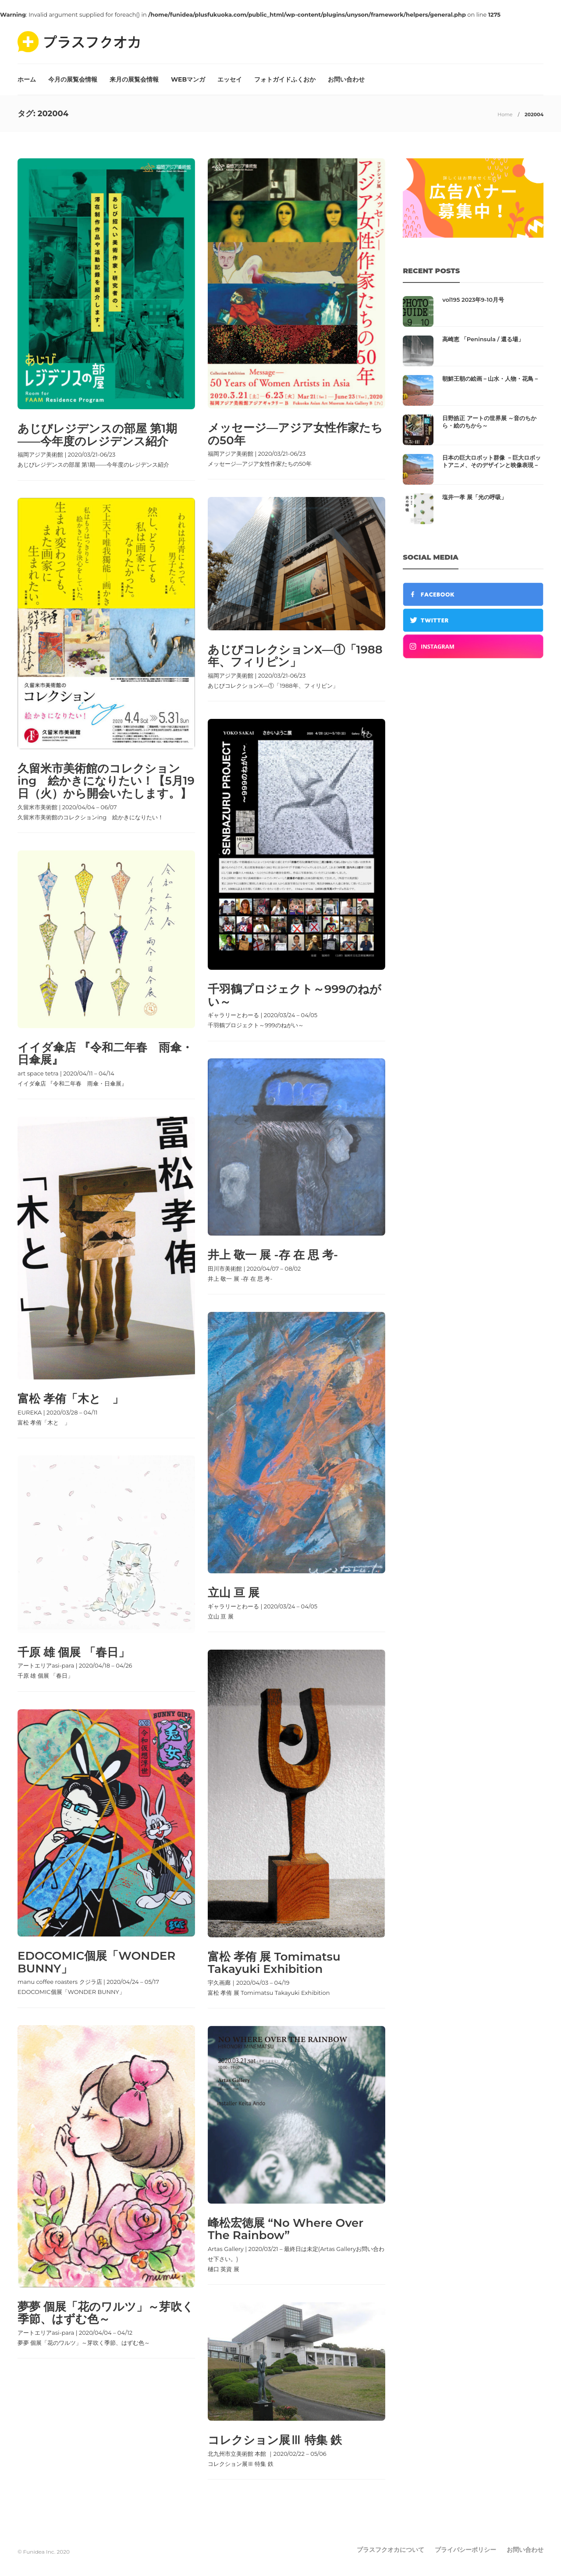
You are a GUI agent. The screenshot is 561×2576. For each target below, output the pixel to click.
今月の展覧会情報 (72, 79)
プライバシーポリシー (465, 2550)
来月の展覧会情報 (134, 79)
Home (504, 114)
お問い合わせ (346, 79)
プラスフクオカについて (390, 2550)
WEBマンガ (188, 79)
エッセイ (229, 79)
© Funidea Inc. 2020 (44, 2551)
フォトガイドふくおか (285, 79)
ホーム (27, 79)
